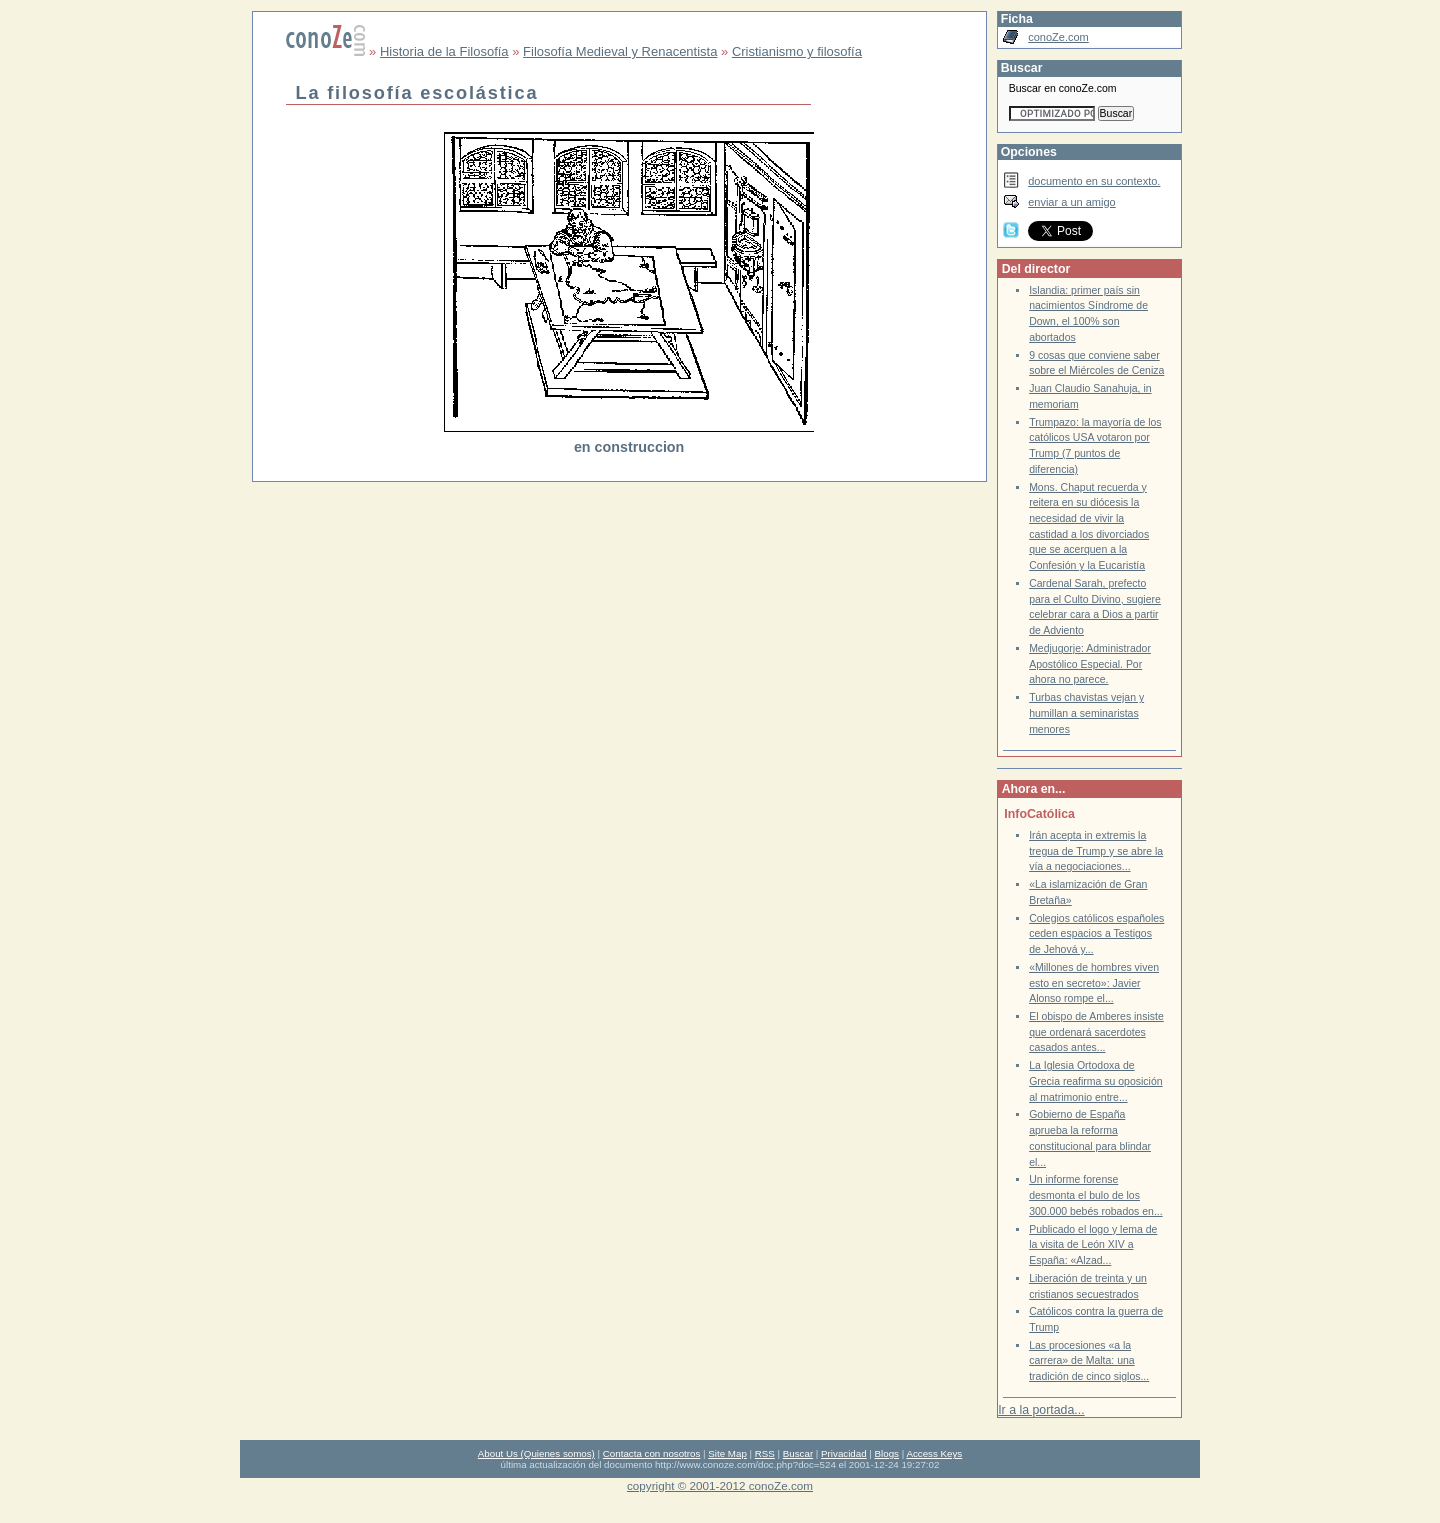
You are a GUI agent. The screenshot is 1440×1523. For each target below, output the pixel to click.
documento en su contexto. (1094, 181)
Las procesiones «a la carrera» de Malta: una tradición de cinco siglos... (1089, 1361)
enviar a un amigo (1072, 202)
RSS (765, 1453)
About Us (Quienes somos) (536, 1453)
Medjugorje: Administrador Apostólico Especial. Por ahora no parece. (1090, 664)
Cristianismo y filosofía (797, 51)
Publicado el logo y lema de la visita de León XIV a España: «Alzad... (1093, 1245)
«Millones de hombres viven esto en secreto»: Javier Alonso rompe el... (1094, 983)
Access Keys (934, 1453)
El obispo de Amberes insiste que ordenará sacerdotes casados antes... (1096, 1032)
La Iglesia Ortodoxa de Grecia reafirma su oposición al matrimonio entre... (1095, 1081)
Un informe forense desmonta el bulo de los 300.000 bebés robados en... (1096, 1195)
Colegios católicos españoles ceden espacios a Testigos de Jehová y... (1096, 934)
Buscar (798, 1453)
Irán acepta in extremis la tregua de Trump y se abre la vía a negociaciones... (1096, 851)
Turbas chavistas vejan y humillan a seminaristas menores (1086, 713)
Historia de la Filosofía (444, 51)
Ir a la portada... (1041, 1410)
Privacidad (844, 1453)
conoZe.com (1058, 37)
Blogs (887, 1453)
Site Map (727, 1453)
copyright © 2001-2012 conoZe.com (720, 1485)
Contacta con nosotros (652, 1453)
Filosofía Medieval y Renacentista (620, 51)
